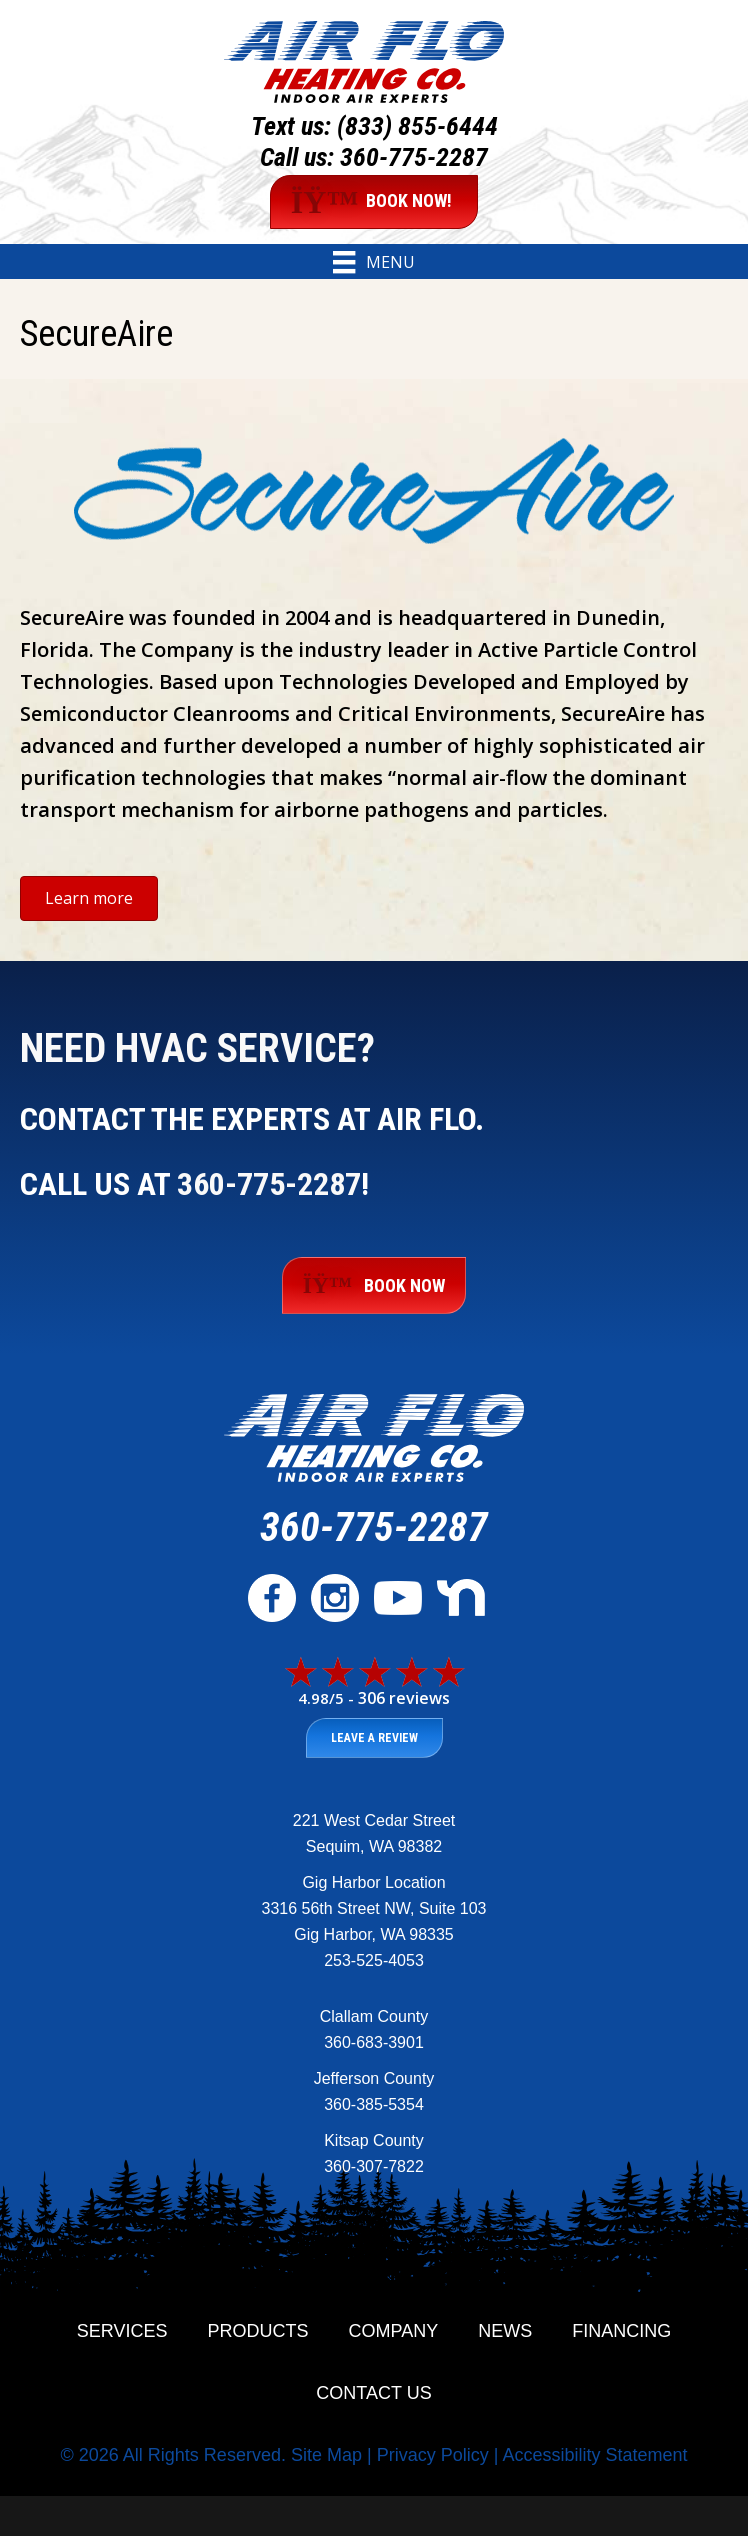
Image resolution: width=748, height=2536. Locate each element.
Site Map (326, 2455)
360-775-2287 (414, 157)
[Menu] (373, 262)
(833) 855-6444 (417, 126)
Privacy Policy (433, 2455)
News (505, 2331)
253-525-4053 (374, 1960)
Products (258, 2331)
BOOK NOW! (372, 202)
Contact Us (373, 2393)
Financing (621, 2331)
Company (394, 2331)
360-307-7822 (374, 2166)
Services (122, 2331)
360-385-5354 (374, 2104)
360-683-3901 (374, 2042)
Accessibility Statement (594, 2455)
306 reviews (404, 1698)
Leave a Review (374, 1738)
